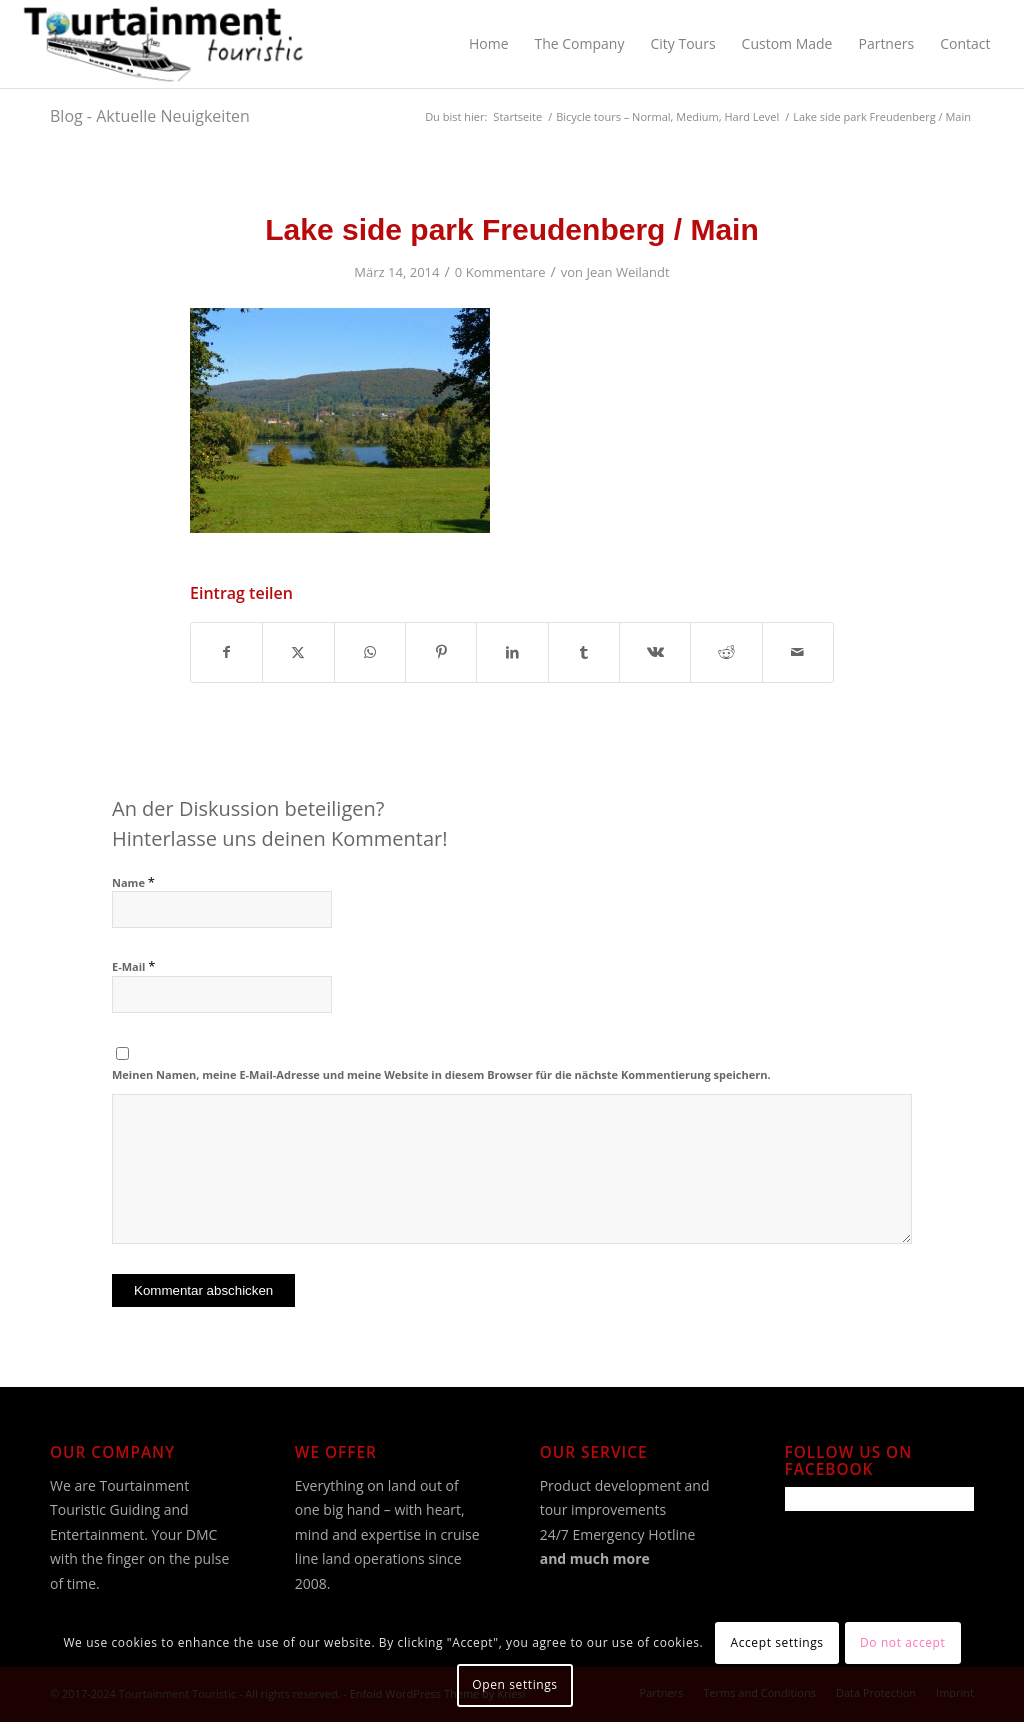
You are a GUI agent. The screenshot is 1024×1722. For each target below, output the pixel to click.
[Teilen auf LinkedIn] (512, 652)
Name (133, 882)
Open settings (514, 1684)
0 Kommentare (500, 272)
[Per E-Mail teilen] (798, 652)
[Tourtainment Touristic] (163, 44)
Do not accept (902, 1642)
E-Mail (133, 966)
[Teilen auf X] (298, 652)
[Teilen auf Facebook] (226, 652)
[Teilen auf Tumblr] (584, 652)
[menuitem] (489, 44)
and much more (595, 1558)
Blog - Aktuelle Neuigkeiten (150, 116)
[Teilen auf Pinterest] (441, 652)
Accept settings (776, 1642)
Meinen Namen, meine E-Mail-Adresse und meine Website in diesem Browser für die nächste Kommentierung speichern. (441, 1074)
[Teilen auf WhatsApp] (370, 652)
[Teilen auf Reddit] (726, 652)
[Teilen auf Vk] (655, 652)
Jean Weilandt (628, 272)
